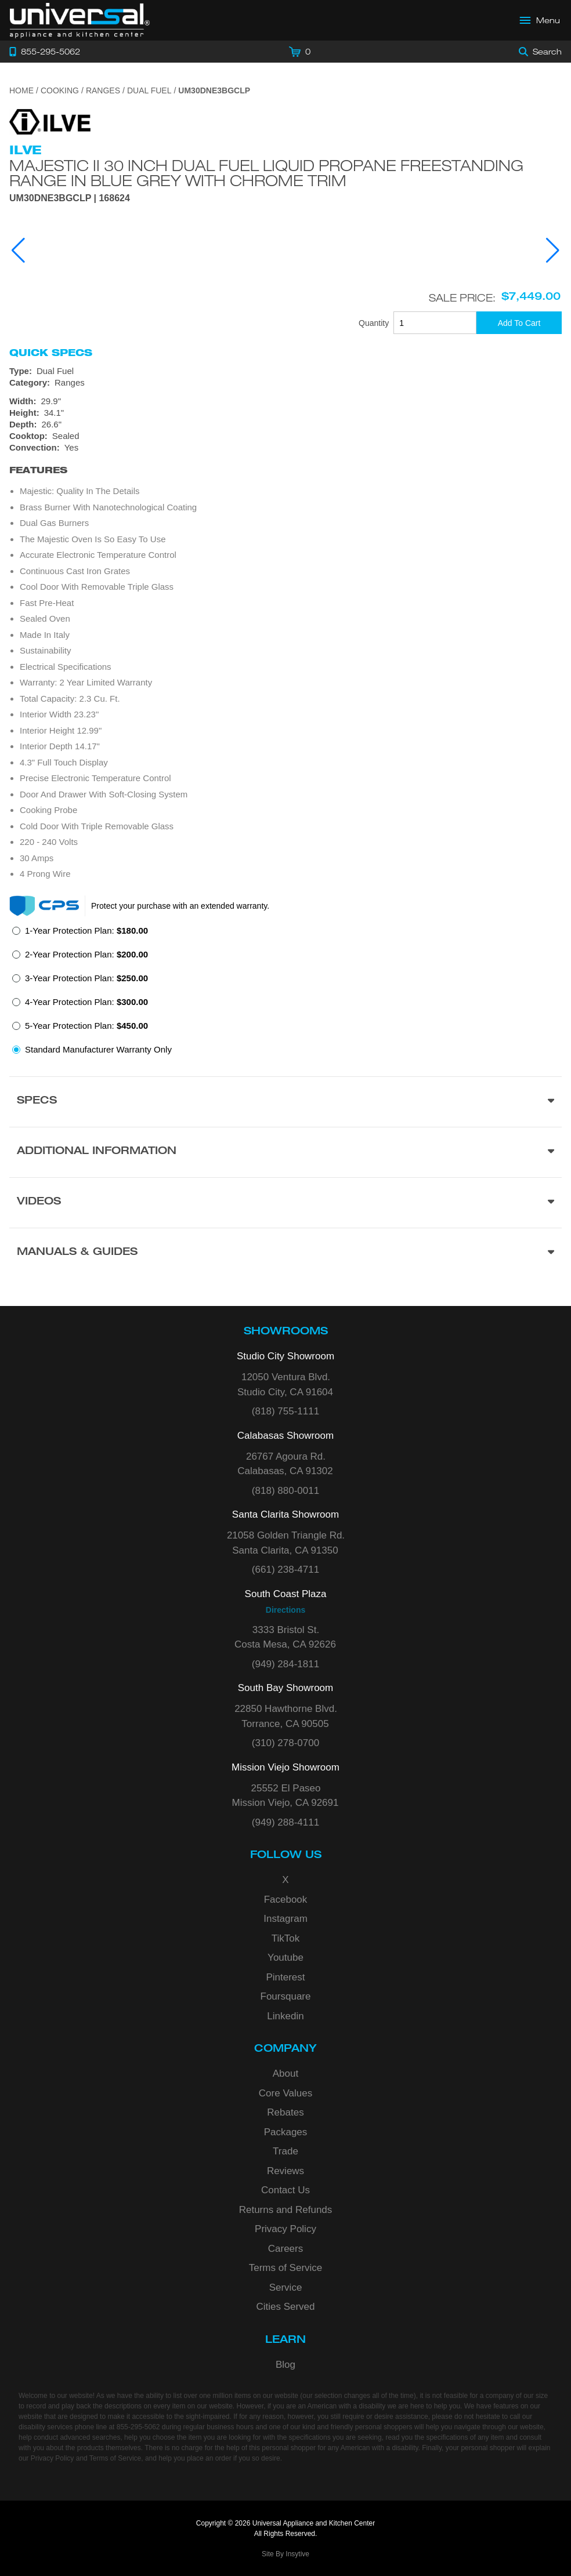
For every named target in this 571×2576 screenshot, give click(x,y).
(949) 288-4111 (285, 1822)
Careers (285, 2248)
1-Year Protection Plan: (86, 930)
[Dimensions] (285, 413)
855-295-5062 (138, 2427)
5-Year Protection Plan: (86, 1026)
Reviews (285, 2170)
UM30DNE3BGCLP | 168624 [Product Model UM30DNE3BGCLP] (69, 198)
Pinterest (285, 1977)
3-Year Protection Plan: (86, 978)
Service (285, 2287)
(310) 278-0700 (285, 1742)
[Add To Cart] (519, 322)
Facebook (286, 1899)
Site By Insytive (285, 2554)
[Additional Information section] (285, 1152)
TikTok (286, 1938)
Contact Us (285, 2190)
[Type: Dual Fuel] (285, 371)
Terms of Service (286, 2267)
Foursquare (286, 1996)
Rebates (285, 2112)
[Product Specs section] (285, 1101)
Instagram (285, 1918)
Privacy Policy (285, 2228)
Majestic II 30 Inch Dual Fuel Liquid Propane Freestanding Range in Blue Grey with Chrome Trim (266, 173)
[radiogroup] (285, 993)
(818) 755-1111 (285, 1411)
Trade (285, 2151)
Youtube (285, 1957)
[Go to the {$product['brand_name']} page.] (50, 121)
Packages (286, 2132)
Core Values (285, 2093)
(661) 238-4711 (285, 1569)
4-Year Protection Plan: (86, 1002)
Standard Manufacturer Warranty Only (98, 1049)
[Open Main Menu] (540, 20)
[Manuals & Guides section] (285, 1253)
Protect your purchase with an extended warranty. (180, 905)
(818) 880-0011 (285, 1490)
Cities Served (285, 2306)
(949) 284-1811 (285, 1664)
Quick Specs (50, 352)
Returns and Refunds (286, 2209)
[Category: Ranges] (285, 382)
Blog (285, 2364)
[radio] (80, 934)
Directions (285, 1609)
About (285, 2073)
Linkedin (285, 2016)
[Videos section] (285, 1202)
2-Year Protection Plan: (86, 954)
